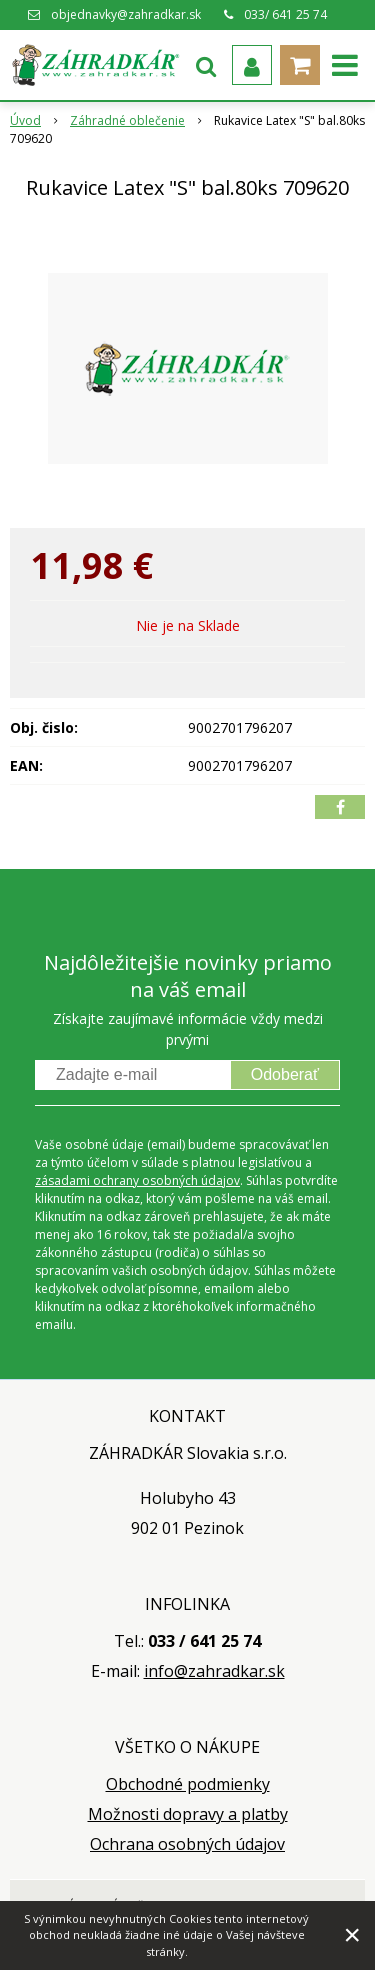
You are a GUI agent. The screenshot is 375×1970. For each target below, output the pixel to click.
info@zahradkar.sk (214, 1671)
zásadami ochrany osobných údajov (137, 1180)
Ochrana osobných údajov (187, 1844)
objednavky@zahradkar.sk (126, 14)
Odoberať (285, 1074)
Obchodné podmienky (188, 1784)
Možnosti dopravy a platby (188, 1814)
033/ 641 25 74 (285, 14)
